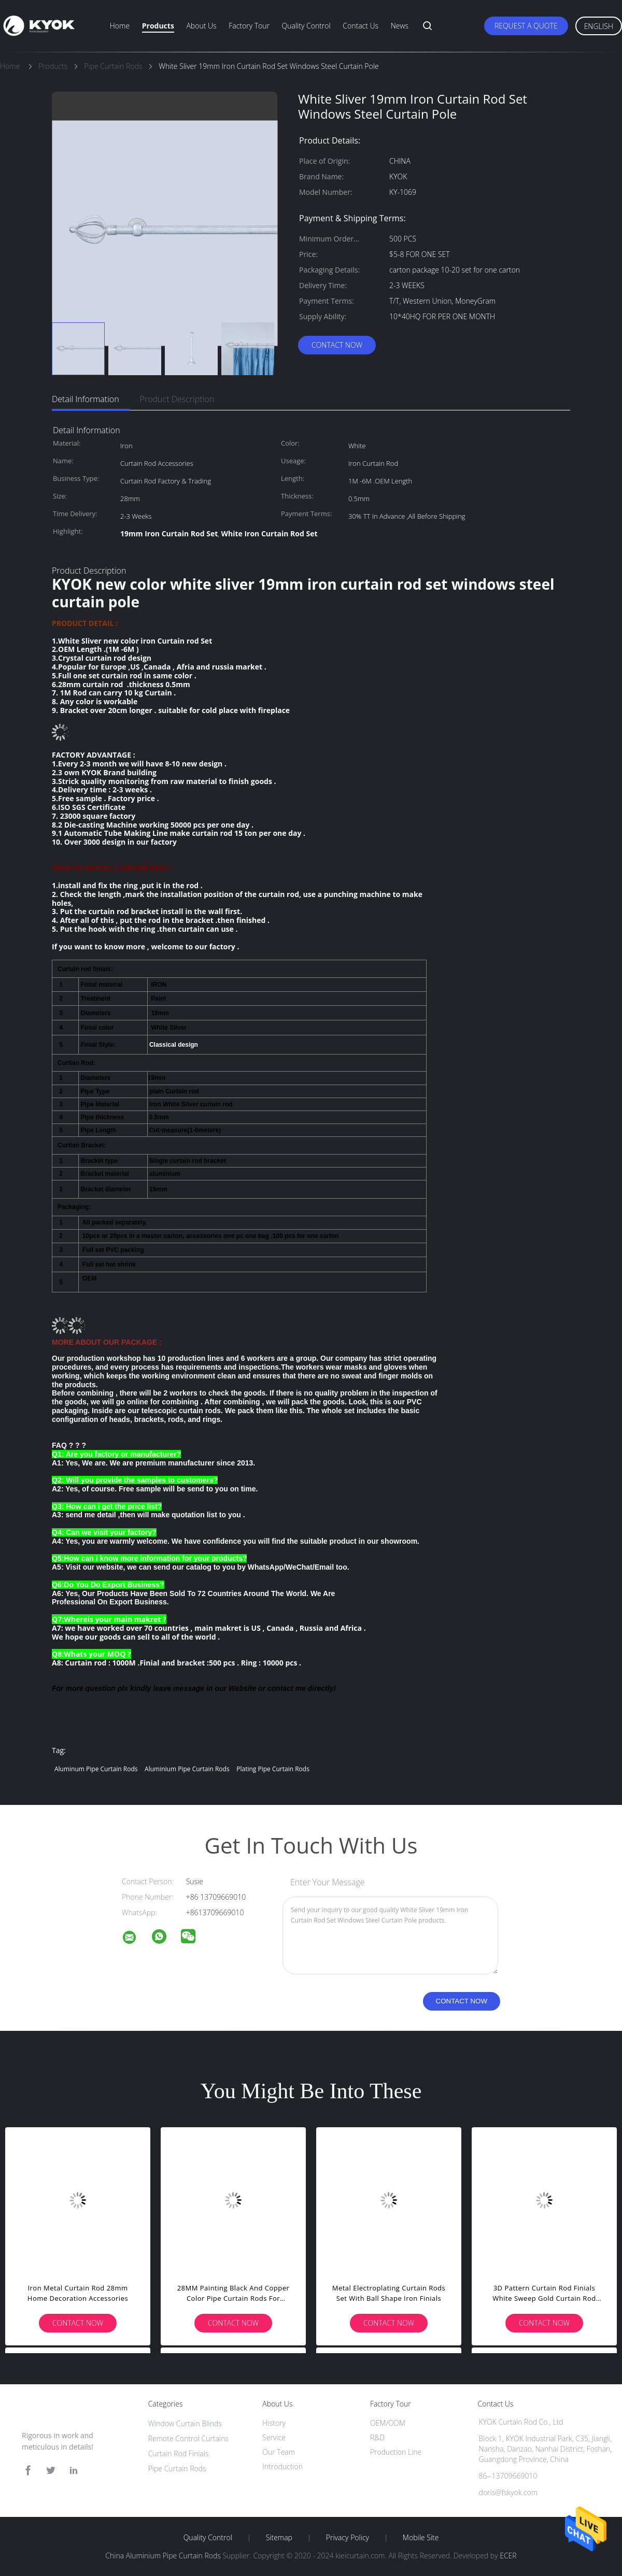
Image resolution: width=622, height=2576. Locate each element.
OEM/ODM (387, 2423)
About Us (201, 26)
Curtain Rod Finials (178, 2453)
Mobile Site (421, 2537)
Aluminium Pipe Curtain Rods (187, 1768)
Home (120, 26)
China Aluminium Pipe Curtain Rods (162, 2555)
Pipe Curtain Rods (177, 2468)
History (274, 2423)
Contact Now (337, 345)
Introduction (282, 2466)
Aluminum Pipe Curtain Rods (95, 1768)
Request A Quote (526, 26)
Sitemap (279, 2537)
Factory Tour (249, 26)
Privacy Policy (347, 2537)
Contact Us (360, 26)
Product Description (177, 399)
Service (274, 2437)
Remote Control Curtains (188, 2438)
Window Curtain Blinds (185, 2423)
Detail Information (85, 399)
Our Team (278, 2452)
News (399, 26)
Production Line (395, 2452)
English (598, 26)
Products (158, 26)
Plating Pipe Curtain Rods (272, 1768)
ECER (508, 2555)
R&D (377, 2437)
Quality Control (306, 26)
